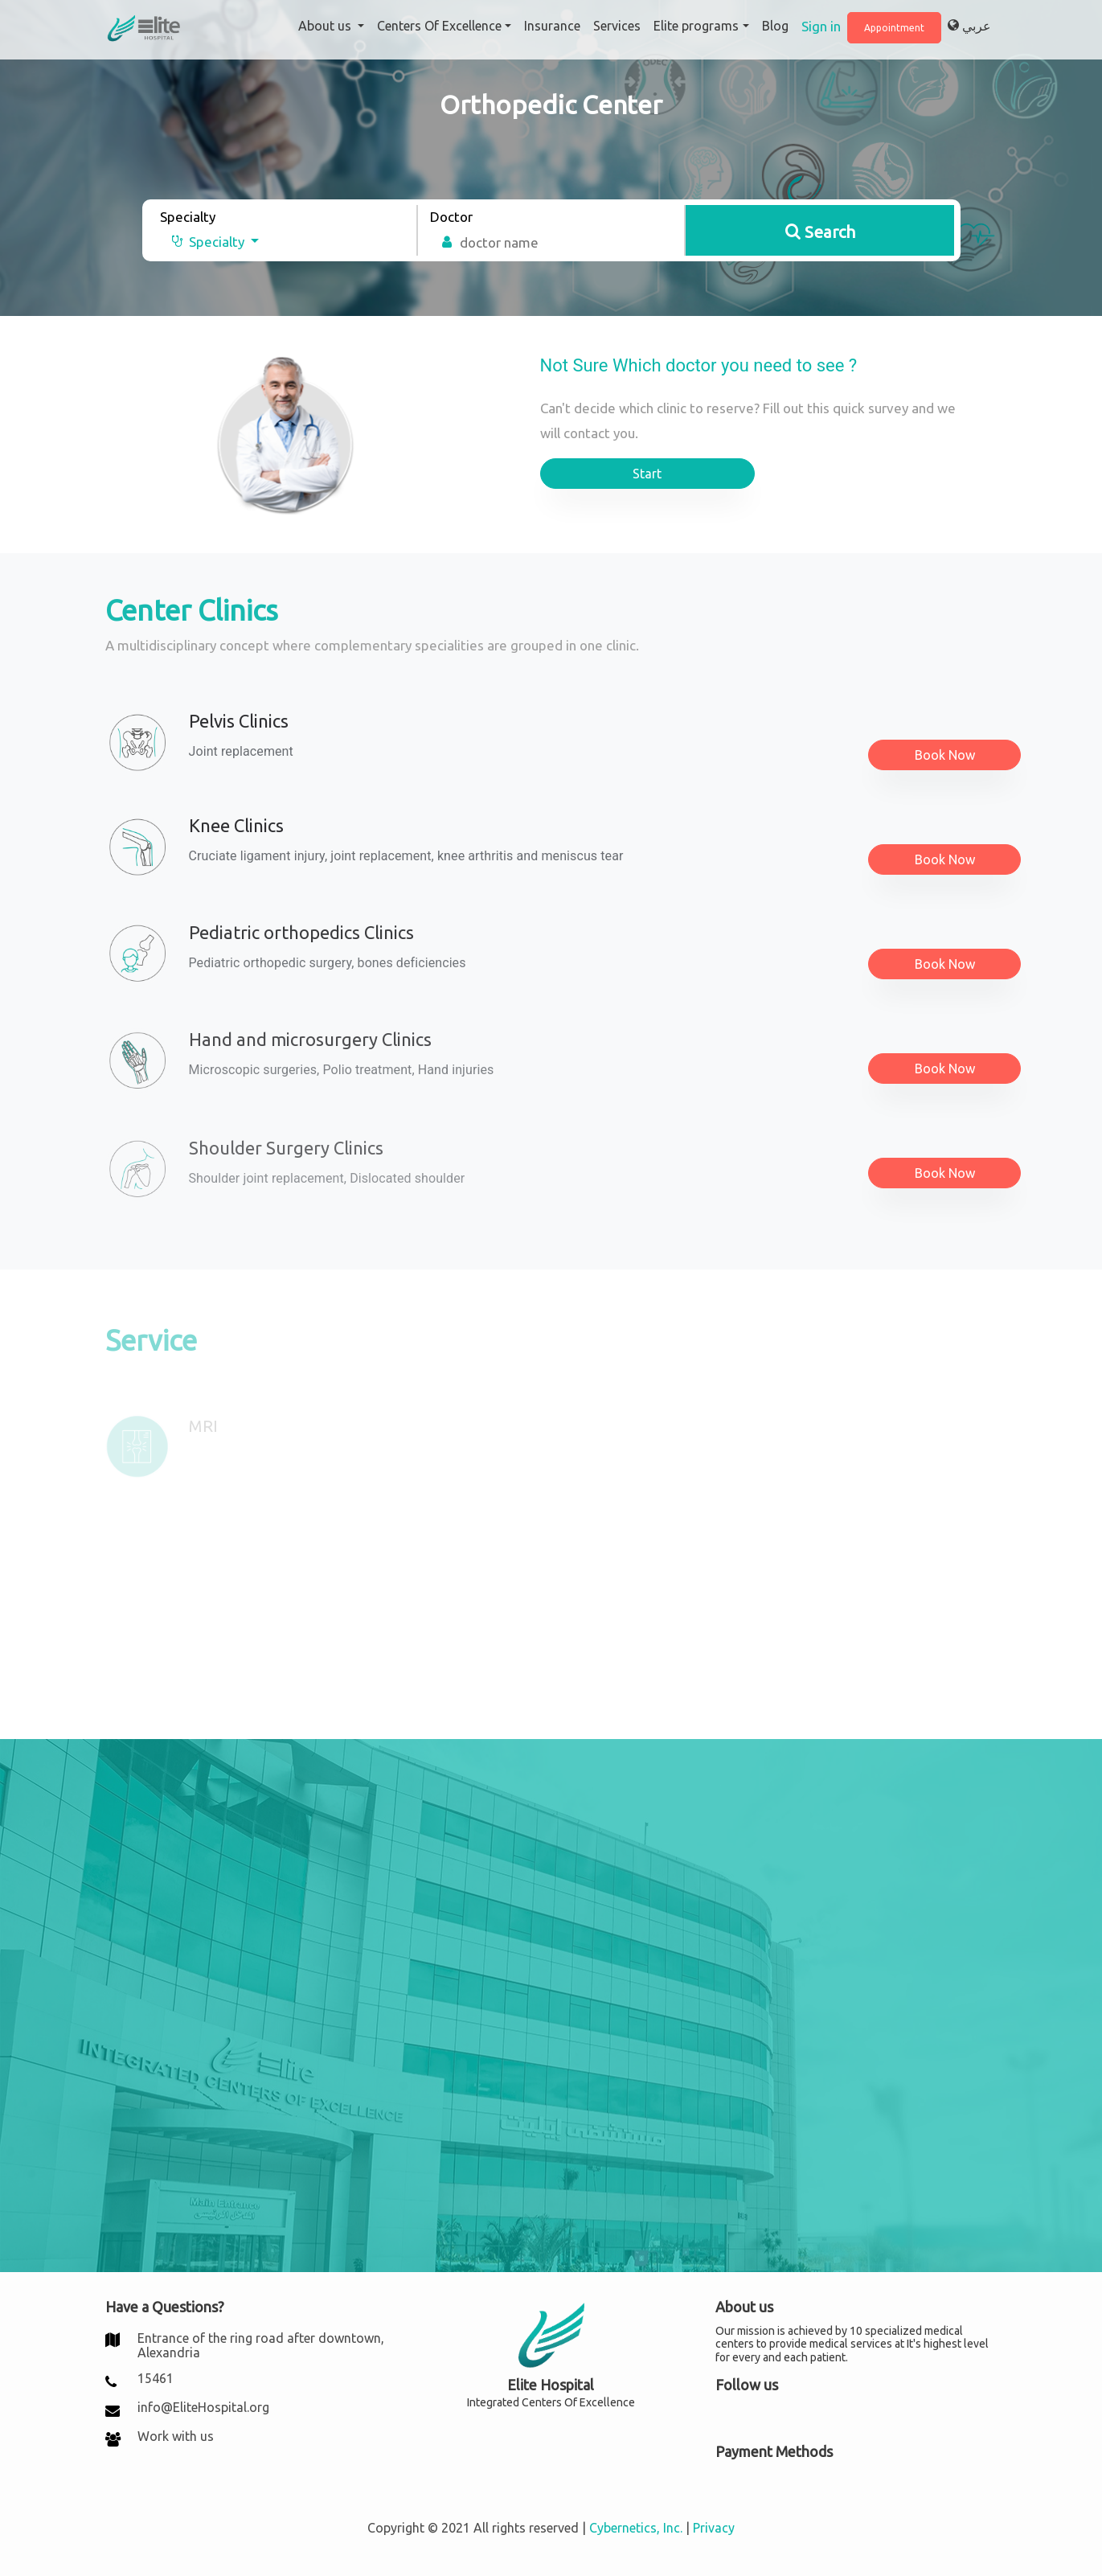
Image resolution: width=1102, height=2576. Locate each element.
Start (647, 473)
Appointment (894, 28)
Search (820, 232)
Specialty (187, 216)
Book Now (945, 755)
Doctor (451, 216)
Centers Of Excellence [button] (439, 25)
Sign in (821, 26)
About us (326, 25)
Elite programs (696, 25)
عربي (969, 25)
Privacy (714, 2528)
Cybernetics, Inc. (635, 2528)
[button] (209, 241)
